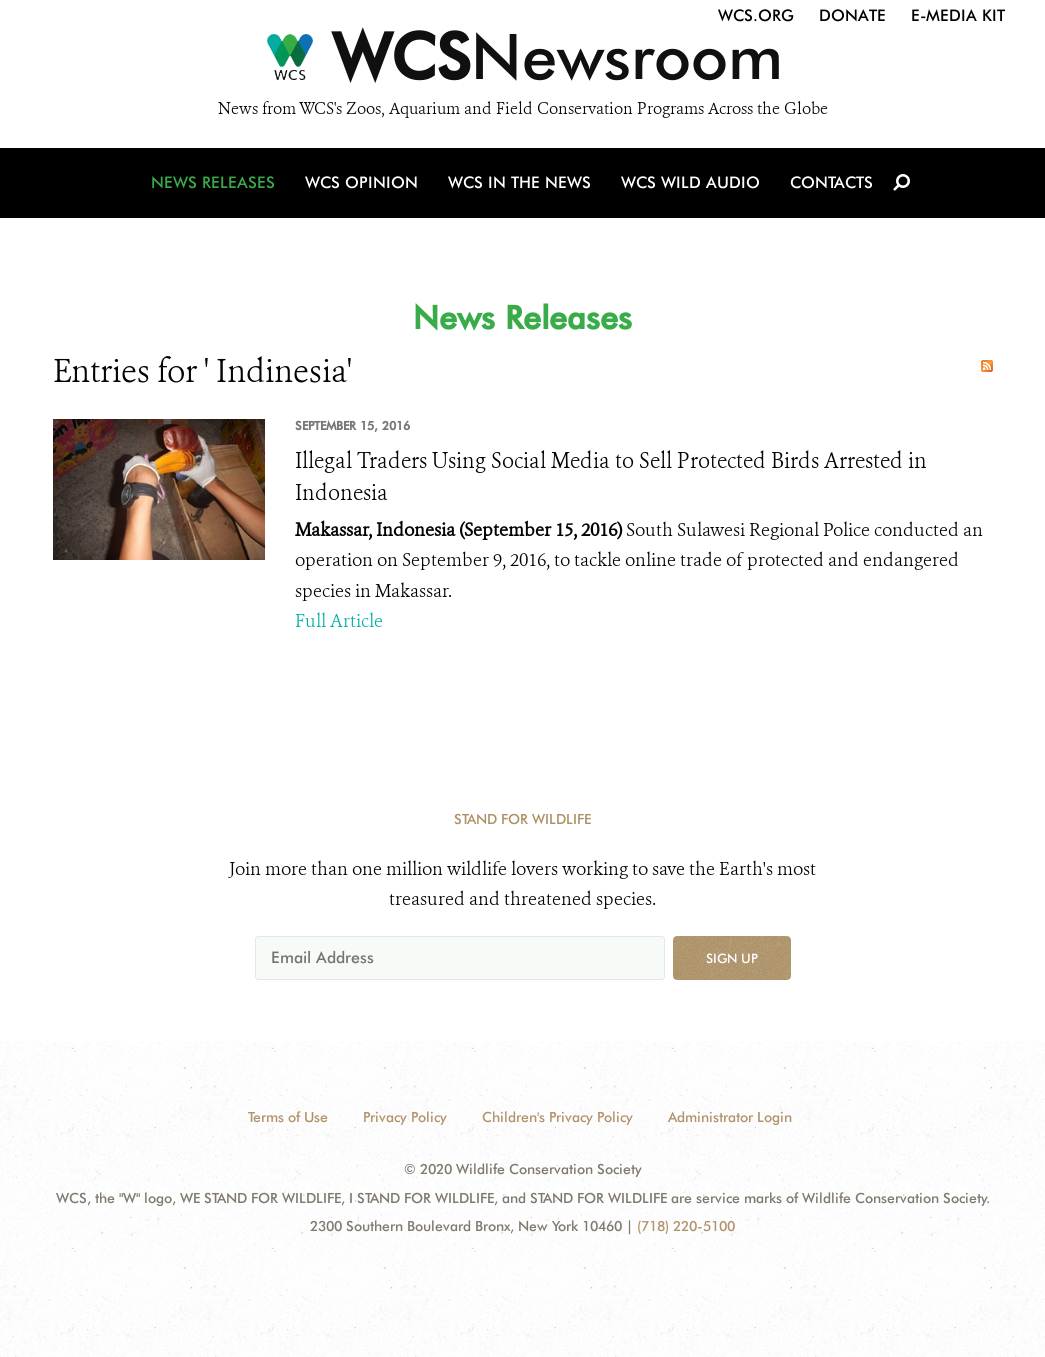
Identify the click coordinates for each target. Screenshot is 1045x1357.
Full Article (339, 621)
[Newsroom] (522, 62)
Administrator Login (730, 1117)
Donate (852, 15)
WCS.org (756, 15)
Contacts (831, 182)
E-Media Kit (958, 15)
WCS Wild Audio (690, 182)
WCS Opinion (361, 182)
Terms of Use (288, 1117)
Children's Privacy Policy (557, 1117)
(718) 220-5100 (686, 1226)
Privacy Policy (405, 1117)
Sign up (732, 958)
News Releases (213, 182)
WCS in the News (519, 182)
